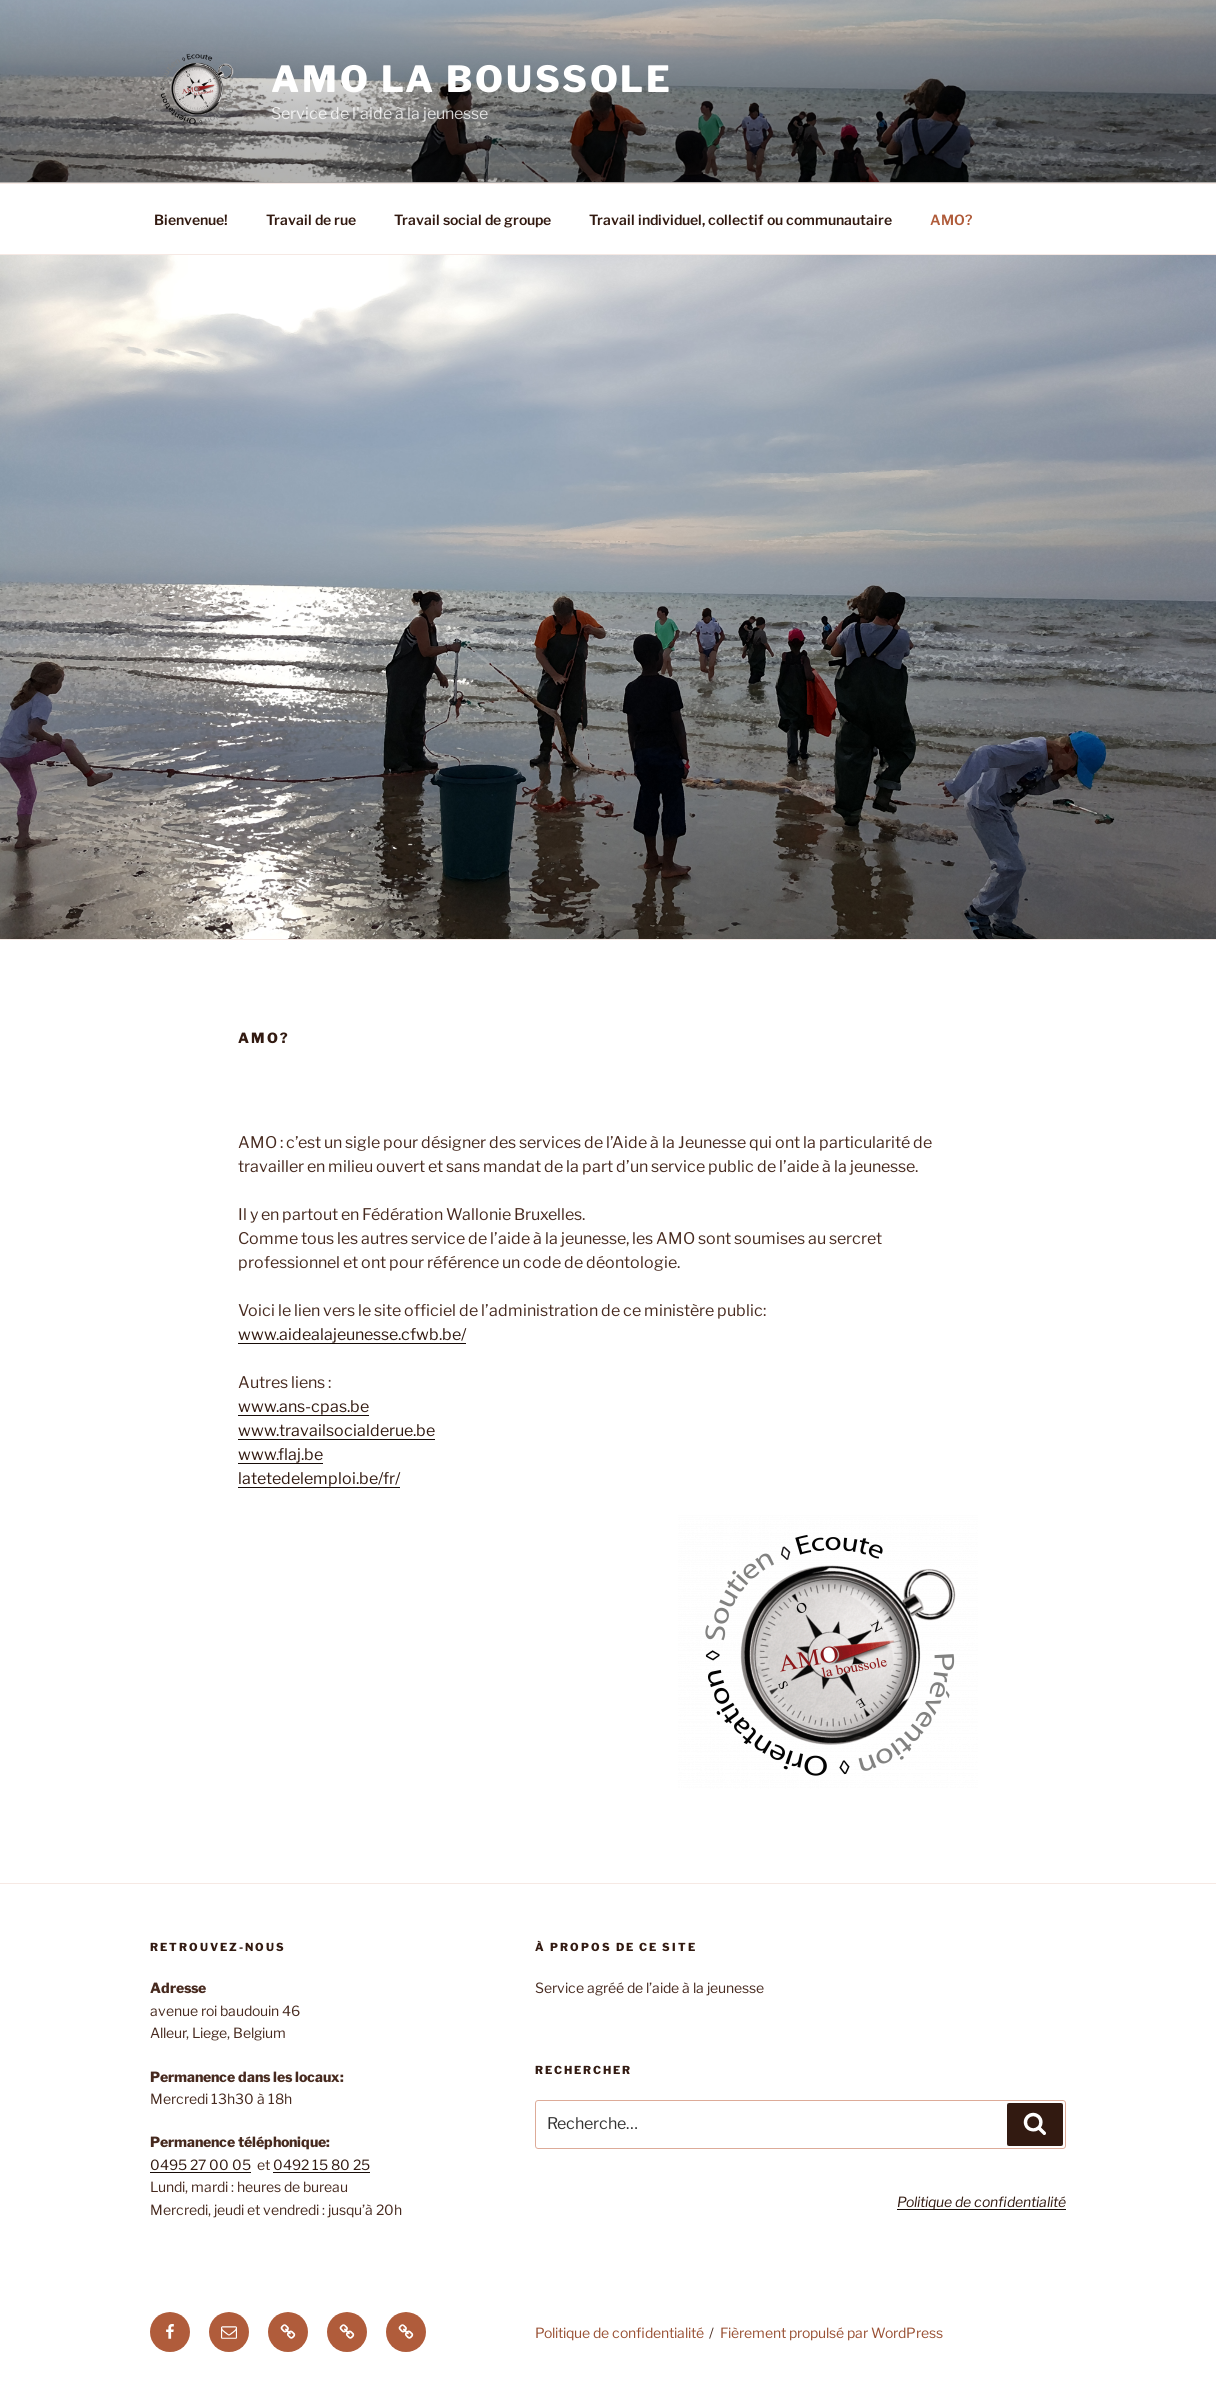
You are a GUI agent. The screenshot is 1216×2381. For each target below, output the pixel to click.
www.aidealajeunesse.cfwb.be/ (352, 1334)
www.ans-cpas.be (303, 1406)
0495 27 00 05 (200, 2164)
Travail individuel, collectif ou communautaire (740, 219)
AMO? (951, 219)
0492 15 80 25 (321, 2164)
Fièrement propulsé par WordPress (831, 2332)
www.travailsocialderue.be (336, 1430)
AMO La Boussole (472, 79)
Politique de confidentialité (619, 2332)
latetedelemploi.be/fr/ (319, 1478)
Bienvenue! (191, 219)
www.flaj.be (280, 1454)
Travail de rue (311, 219)
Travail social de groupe (472, 219)
